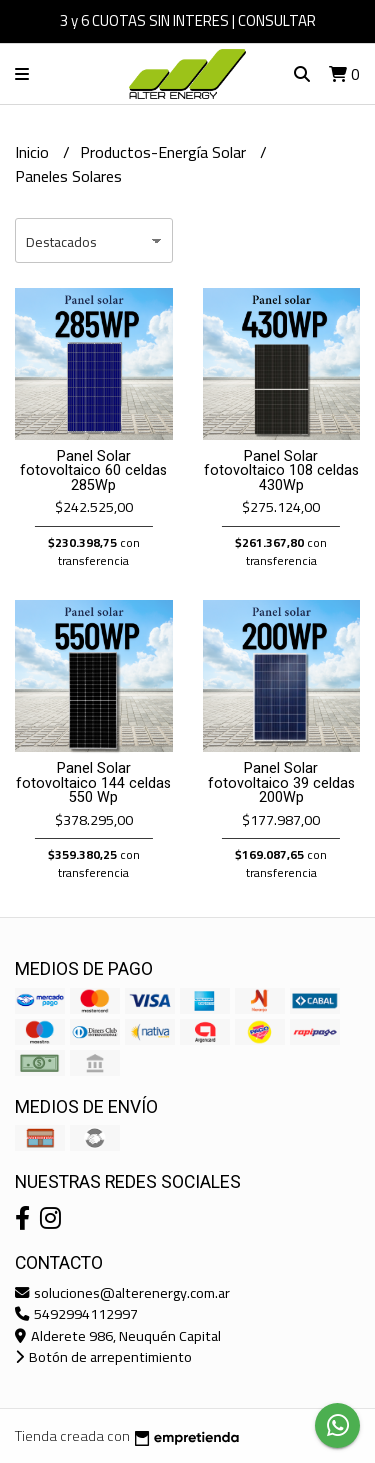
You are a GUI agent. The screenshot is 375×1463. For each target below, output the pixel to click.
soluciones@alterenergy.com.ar (122, 1292)
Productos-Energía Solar (165, 152)
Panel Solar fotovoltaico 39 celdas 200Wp (281, 783)
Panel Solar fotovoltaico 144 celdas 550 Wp (93, 783)
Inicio (34, 152)
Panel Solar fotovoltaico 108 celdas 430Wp (281, 471)
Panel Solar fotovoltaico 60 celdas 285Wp (93, 471)
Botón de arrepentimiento (103, 1356)
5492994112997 (76, 1313)
